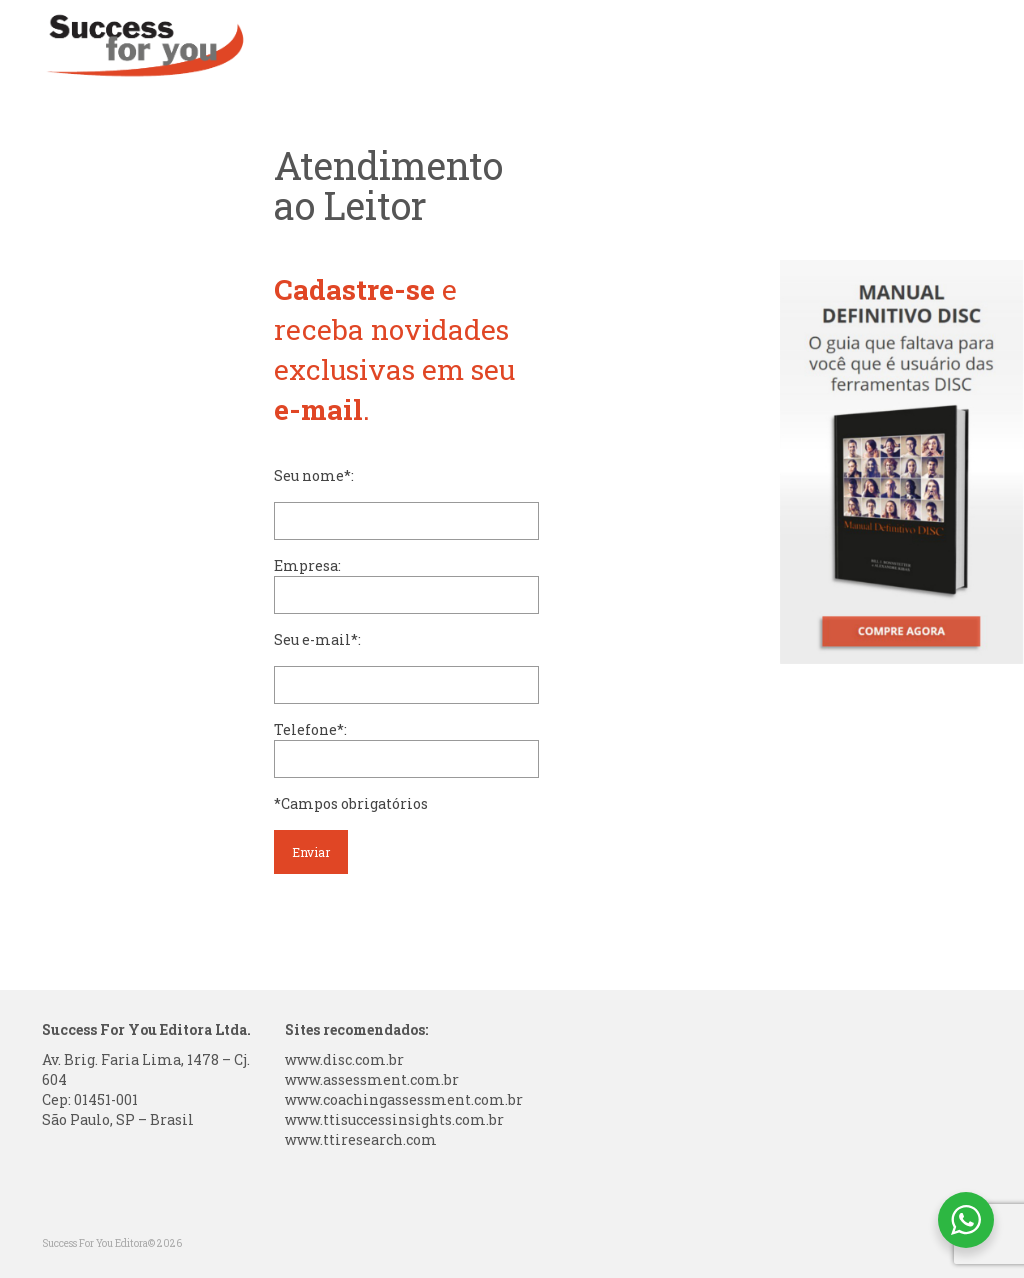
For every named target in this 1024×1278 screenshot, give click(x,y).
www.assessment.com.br (372, 1079)
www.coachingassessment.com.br (404, 1099)
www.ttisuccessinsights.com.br (394, 1119)
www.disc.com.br (344, 1059)
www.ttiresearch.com (361, 1139)
